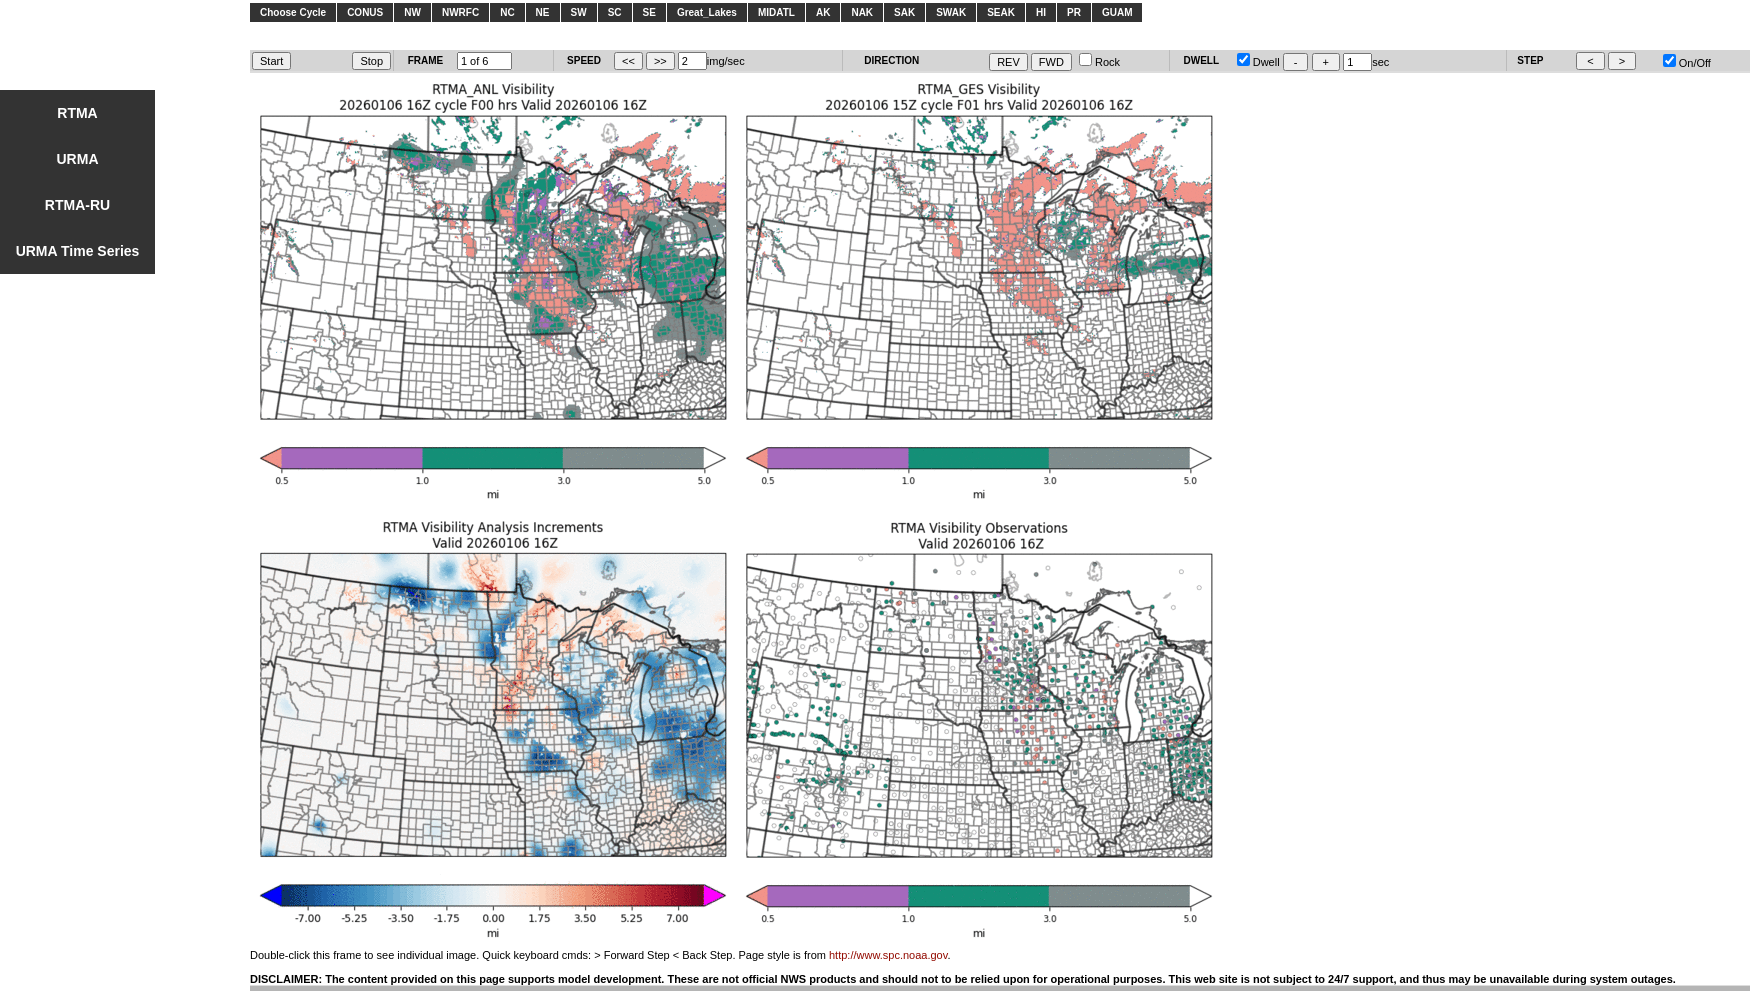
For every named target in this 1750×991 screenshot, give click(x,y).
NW (412, 12)
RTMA (77, 113)
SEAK (1001, 12)
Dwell (1258, 62)
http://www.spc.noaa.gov (888, 955)
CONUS (365, 12)
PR (1074, 12)
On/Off (1687, 63)
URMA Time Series (78, 251)
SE (649, 12)
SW (579, 12)
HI (1041, 12)
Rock (1099, 62)
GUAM (1117, 12)
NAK (862, 12)
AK (823, 12)
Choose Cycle (293, 12)
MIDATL (776, 12)
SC (615, 12)
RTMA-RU (77, 205)
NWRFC (460, 12)
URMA (78, 159)
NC (507, 12)
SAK (904, 12)
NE (543, 12)
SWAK (951, 12)
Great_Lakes (707, 12)
